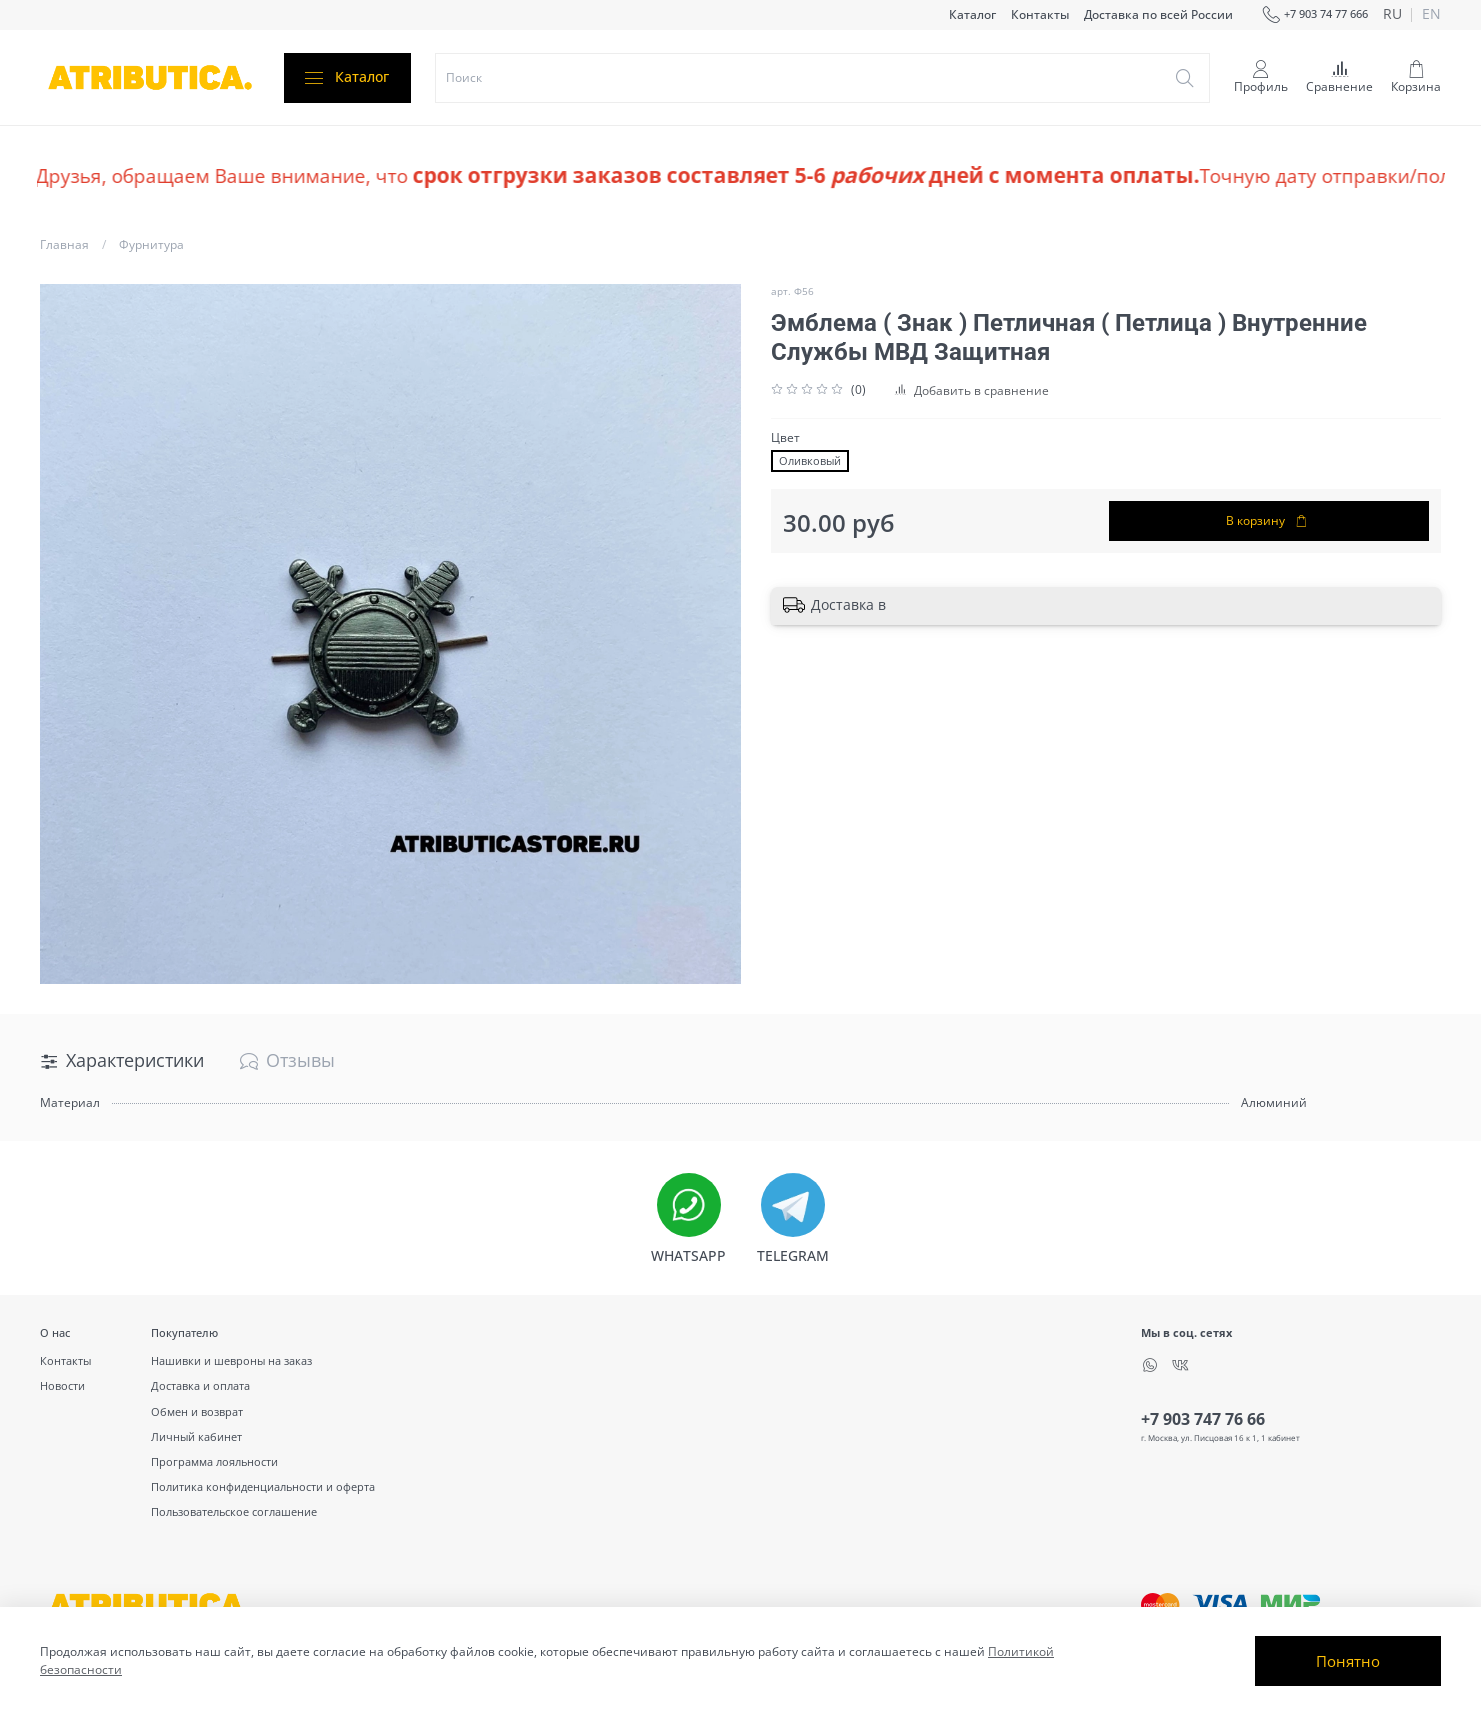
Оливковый (810, 461)
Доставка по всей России (1158, 14)
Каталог (972, 14)
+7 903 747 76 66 (1203, 1419)
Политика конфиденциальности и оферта (263, 1486)
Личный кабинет (196, 1436)
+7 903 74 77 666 (1315, 15)
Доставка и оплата (200, 1385)
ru (1392, 15)
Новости (62, 1385)
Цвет (785, 438)
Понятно (1348, 1661)
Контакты (1040, 14)
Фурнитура (151, 244)
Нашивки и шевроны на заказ (231, 1360)
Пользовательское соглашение (234, 1511)
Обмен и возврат (197, 1411)
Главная (64, 244)
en (1431, 15)
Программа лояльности (214, 1461)
